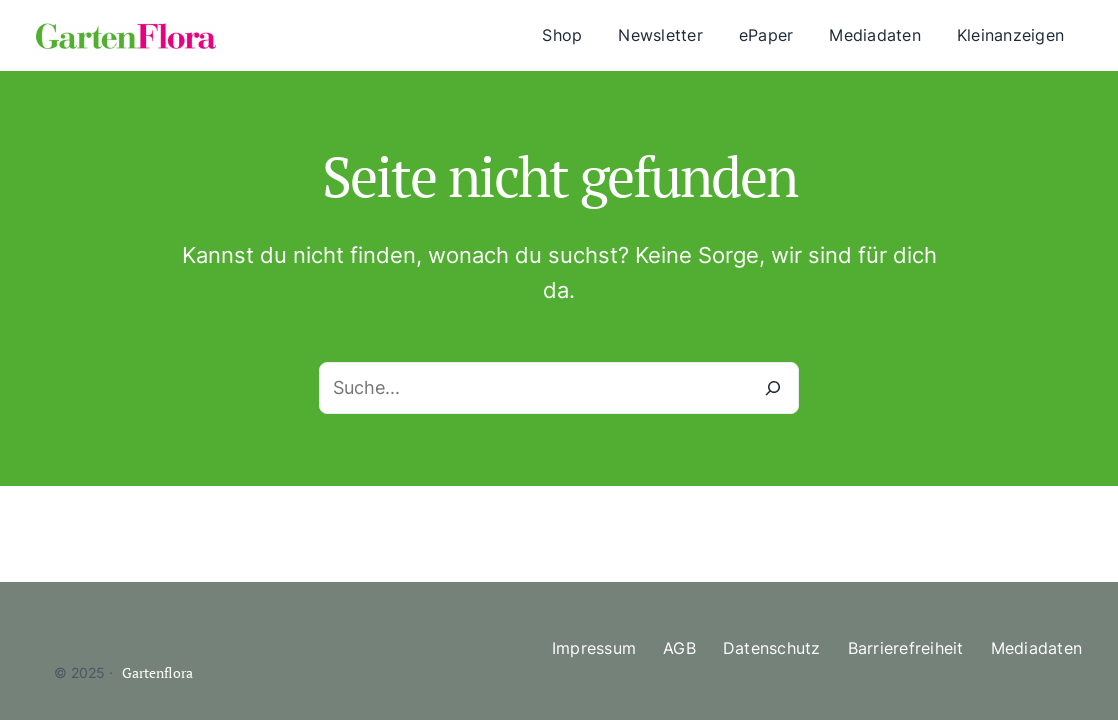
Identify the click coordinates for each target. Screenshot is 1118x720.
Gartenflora (157, 672)
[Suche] (773, 388)
